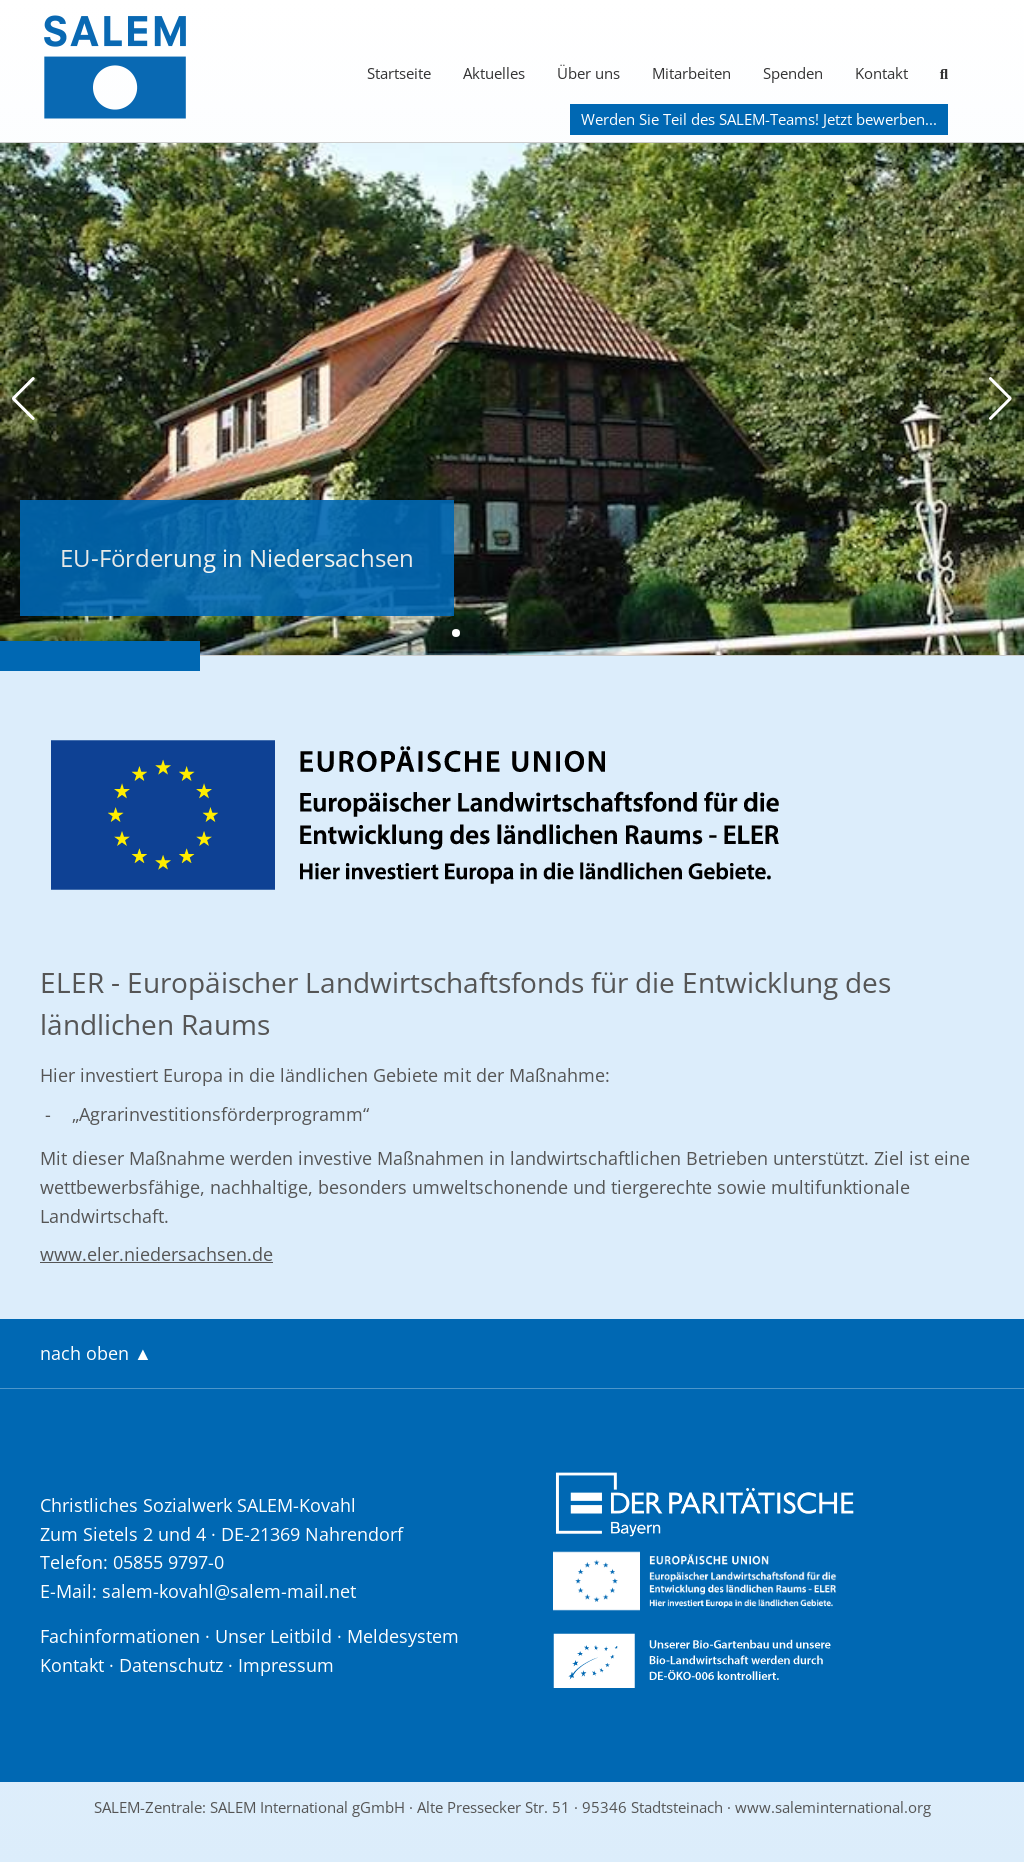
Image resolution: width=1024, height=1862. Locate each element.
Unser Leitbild (273, 1636)
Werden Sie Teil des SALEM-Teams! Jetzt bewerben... (759, 119)
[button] (23, 399)
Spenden (793, 73)
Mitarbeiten (691, 73)
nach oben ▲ (96, 1353)
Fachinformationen (120, 1636)
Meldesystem (403, 1636)
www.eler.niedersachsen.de (156, 1254)
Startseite (399, 73)
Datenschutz (171, 1665)
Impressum (286, 1665)
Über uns (588, 73)
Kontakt (881, 73)
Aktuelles (494, 73)
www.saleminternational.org (833, 1807)
